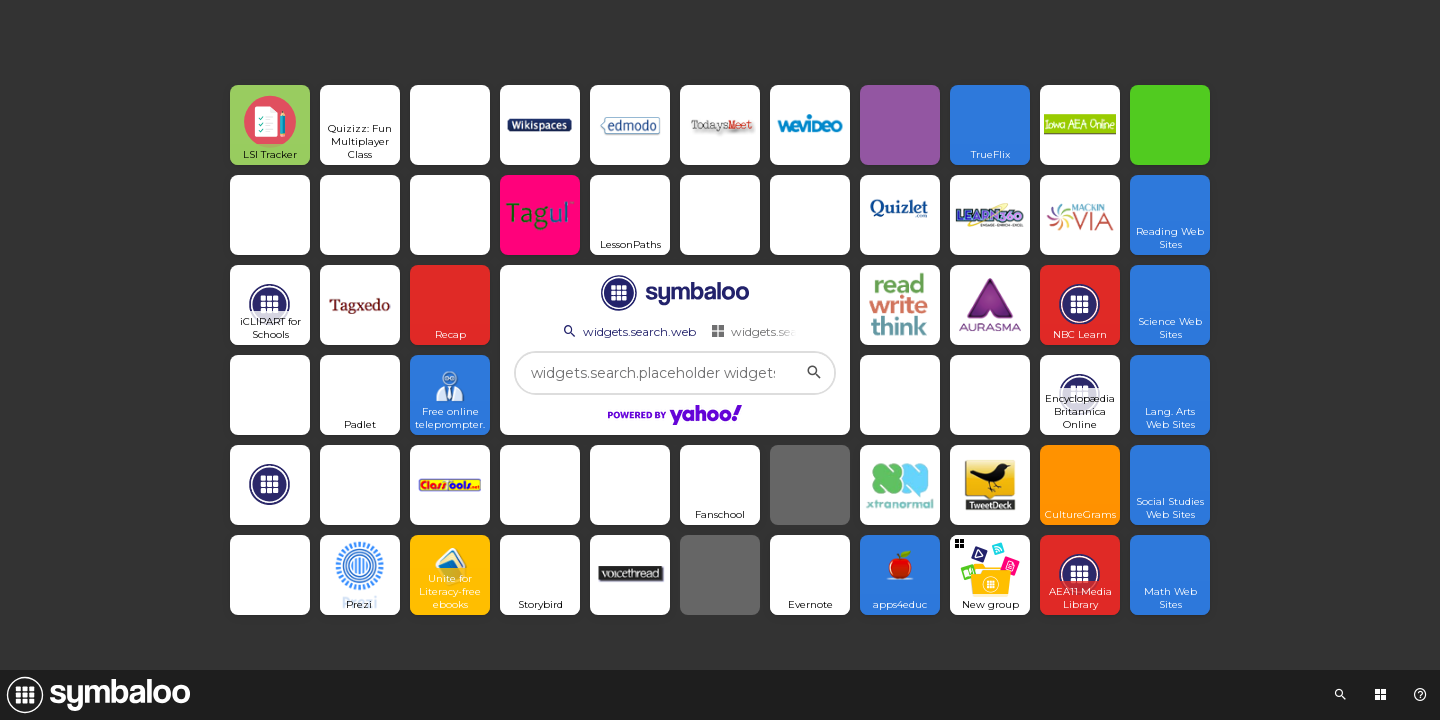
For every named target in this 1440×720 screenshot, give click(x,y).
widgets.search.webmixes (792, 331)
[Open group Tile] (990, 575)
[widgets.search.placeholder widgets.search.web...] (675, 373)
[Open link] (270, 125)
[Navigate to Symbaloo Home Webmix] (95, 695)
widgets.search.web (628, 331)
